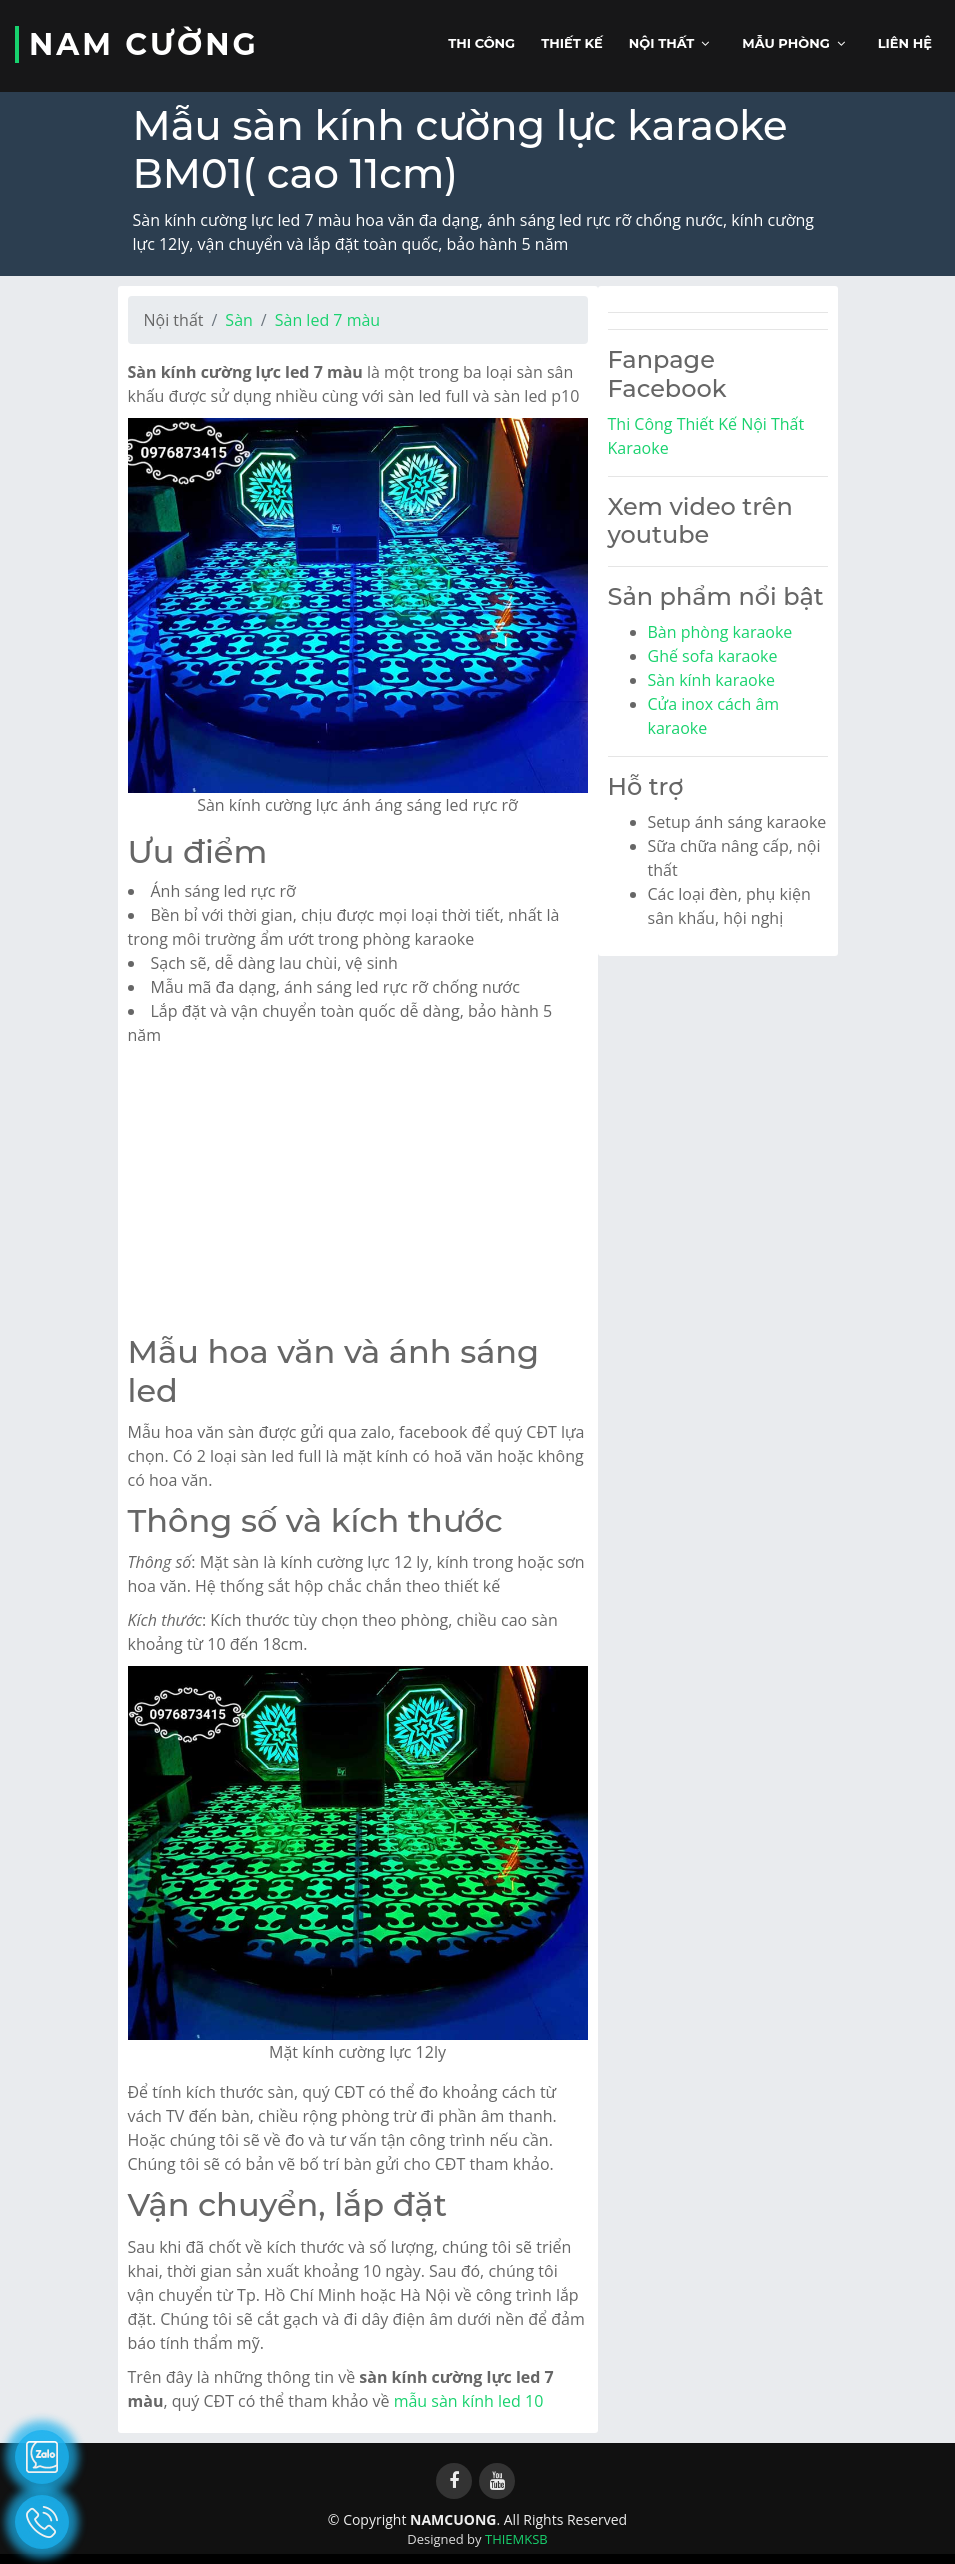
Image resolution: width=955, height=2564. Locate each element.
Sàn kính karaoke (712, 680)
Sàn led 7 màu (327, 320)
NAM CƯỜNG (144, 44)
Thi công (481, 43)
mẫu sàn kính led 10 (469, 2401)
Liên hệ (905, 43)
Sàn (238, 320)
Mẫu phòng (786, 43)
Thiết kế (572, 43)
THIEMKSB (516, 2539)
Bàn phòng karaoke (720, 632)
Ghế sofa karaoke (713, 656)
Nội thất (662, 43)
